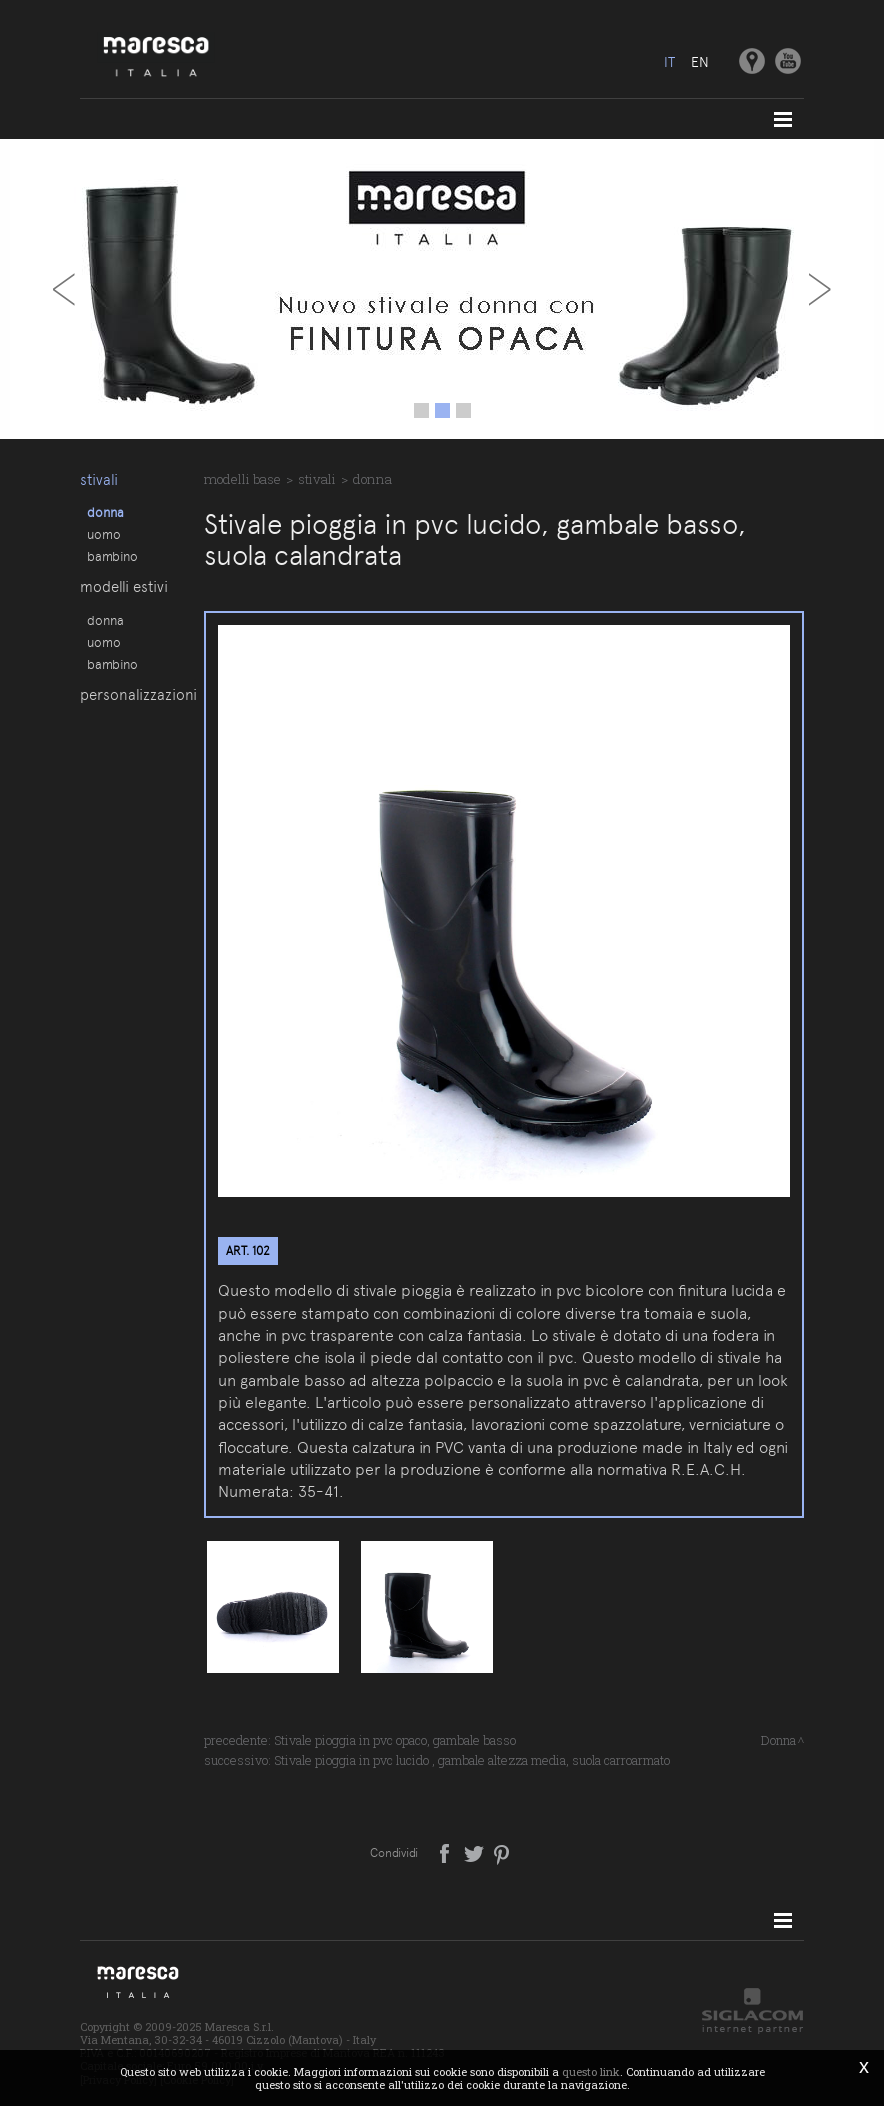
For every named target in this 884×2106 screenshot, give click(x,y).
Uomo (104, 534)
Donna (105, 512)
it (669, 62)
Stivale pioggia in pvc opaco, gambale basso (395, 1740)
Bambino (112, 556)
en (700, 62)
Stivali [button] (99, 480)
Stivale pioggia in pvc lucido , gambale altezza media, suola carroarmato (472, 1760)
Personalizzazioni (131, 695)
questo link (591, 2071)
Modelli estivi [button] (124, 587)
